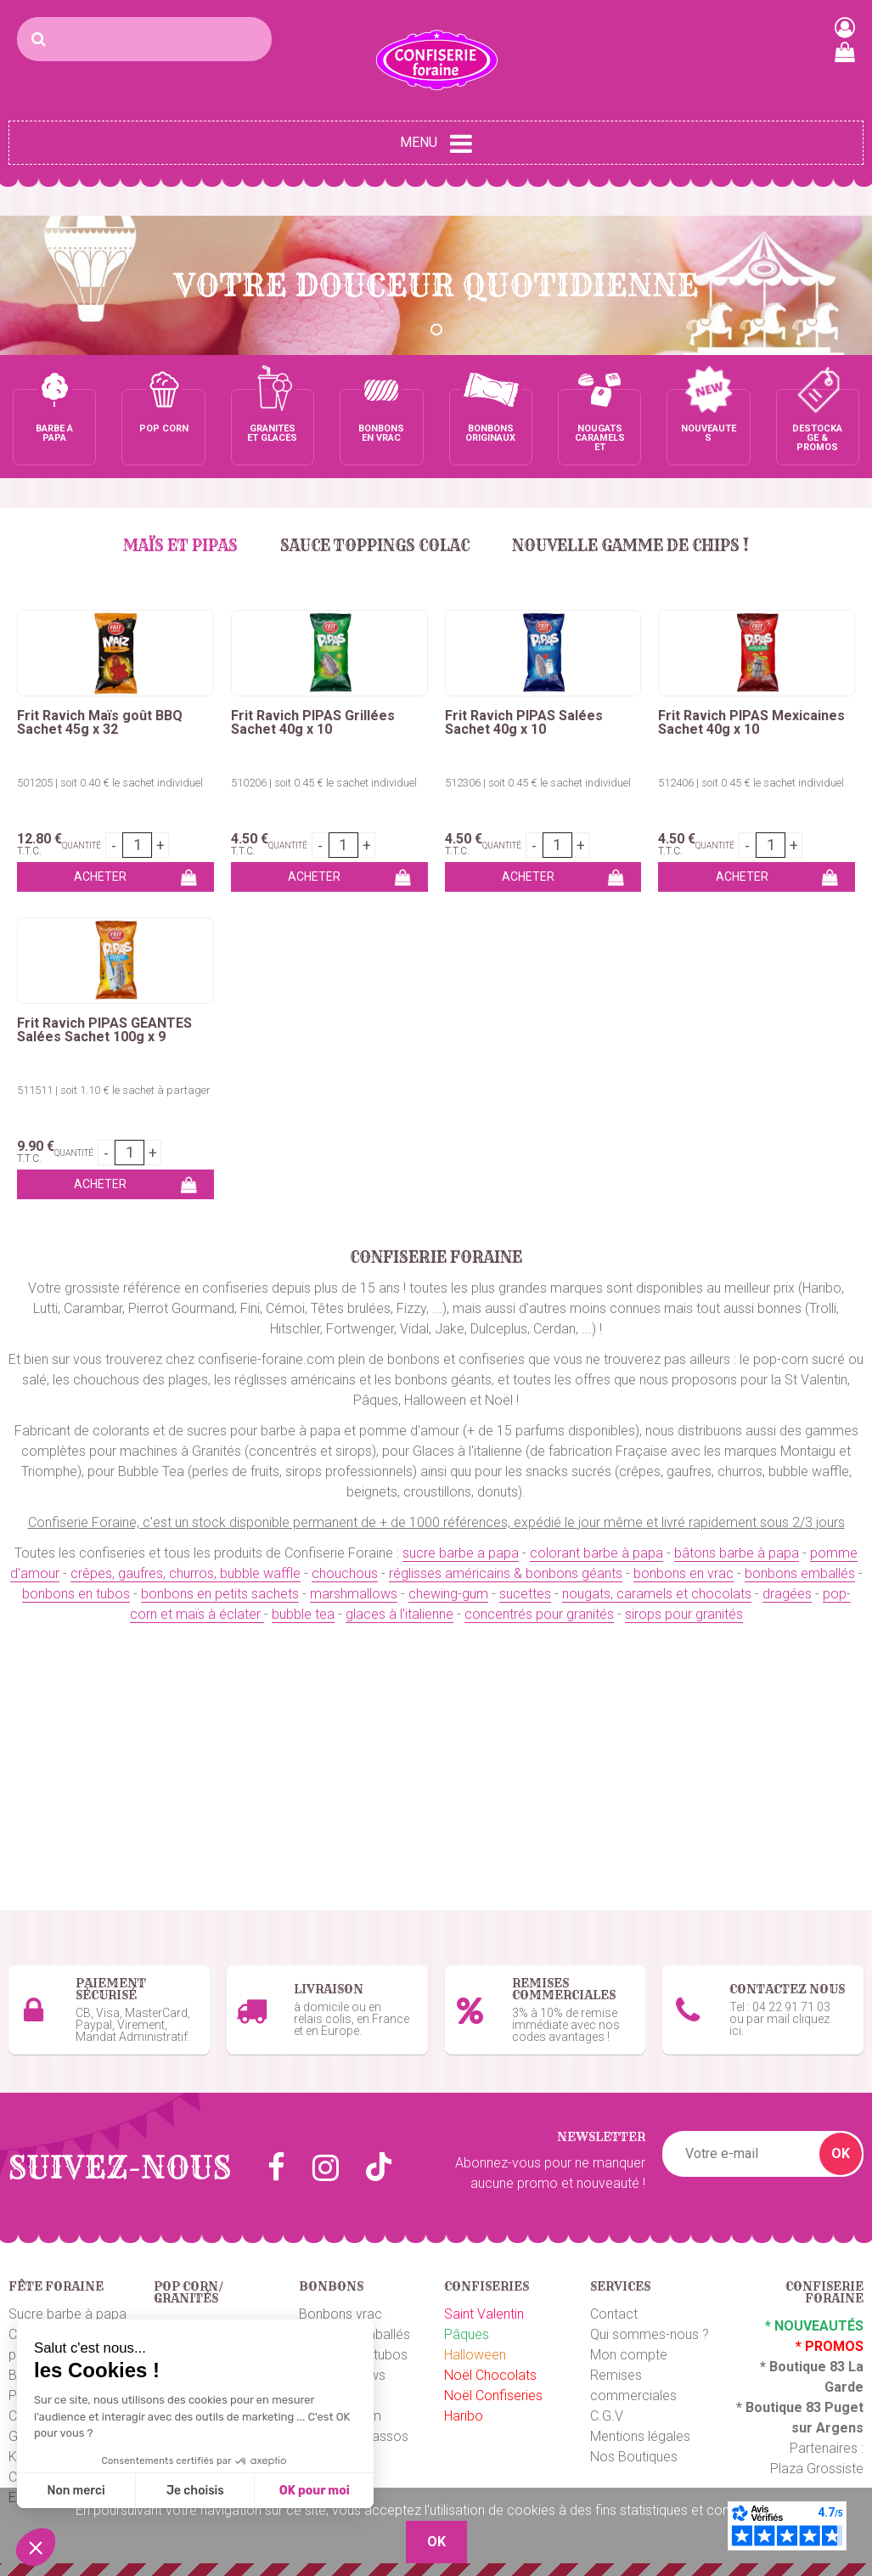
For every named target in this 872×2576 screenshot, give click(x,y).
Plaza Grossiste (817, 2468)
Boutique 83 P (789, 2407)
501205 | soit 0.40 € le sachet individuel (110, 782)
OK (840, 2153)
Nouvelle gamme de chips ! (630, 545)
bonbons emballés (800, 1573)
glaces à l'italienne (399, 1614)
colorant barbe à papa (596, 1553)
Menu (436, 143)
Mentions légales (640, 2436)
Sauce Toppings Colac (375, 545)
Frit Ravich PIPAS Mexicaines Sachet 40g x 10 (751, 722)
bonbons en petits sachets (220, 1594)
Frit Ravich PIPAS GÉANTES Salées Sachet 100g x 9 (104, 1030)
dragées (787, 1594)
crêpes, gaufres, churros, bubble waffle (185, 1573)
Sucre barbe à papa (67, 2314)
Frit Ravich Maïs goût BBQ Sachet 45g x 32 (100, 722)
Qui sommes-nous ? (649, 2334)
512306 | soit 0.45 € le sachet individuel (538, 782)
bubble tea (303, 1614)
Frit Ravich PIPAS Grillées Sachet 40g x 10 (313, 722)
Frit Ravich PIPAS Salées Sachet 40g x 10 (524, 722)
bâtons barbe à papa (736, 1553)
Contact (614, 2314)
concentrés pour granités (539, 1614)
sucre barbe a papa (460, 1553)
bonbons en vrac (683, 1573)
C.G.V (606, 2416)
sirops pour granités (684, 1614)
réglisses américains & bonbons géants (505, 1573)
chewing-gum (448, 1594)
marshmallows (353, 1594)
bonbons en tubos (76, 1594)
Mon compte (628, 2355)
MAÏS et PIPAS (180, 545)
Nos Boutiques (634, 2457)
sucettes (525, 1594)
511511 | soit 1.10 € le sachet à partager (114, 1090)
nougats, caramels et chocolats (656, 1594)
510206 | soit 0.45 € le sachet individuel (324, 782)
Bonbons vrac (340, 2314)
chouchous (345, 1573)
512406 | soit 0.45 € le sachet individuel (751, 782)
